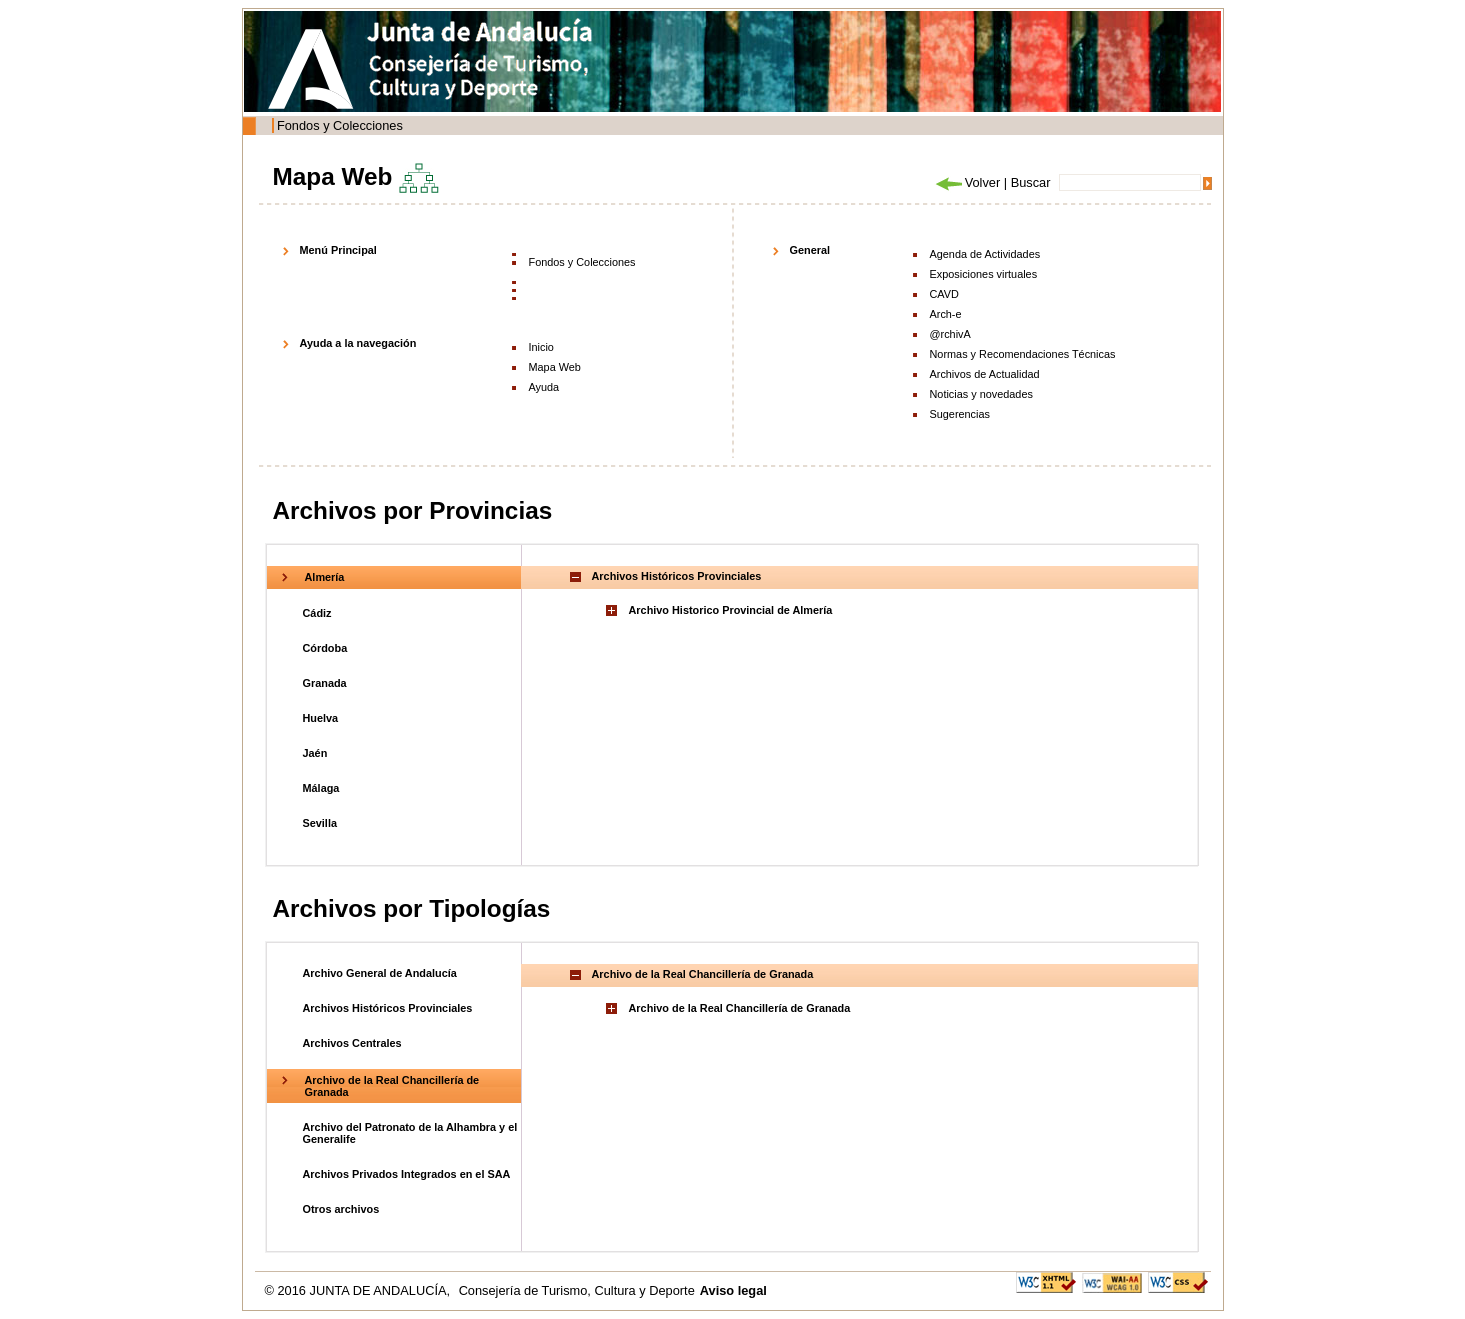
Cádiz (317, 613)
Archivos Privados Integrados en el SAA (407, 1174)
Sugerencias (960, 414)
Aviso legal (733, 1290)
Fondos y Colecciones (340, 125)
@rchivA (950, 334)
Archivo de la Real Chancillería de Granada (740, 1008)
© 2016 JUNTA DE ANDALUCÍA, (359, 1290)
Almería (325, 577)
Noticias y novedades (981, 394)
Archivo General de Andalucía (380, 973)
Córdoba (325, 648)
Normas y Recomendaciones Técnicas (1023, 354)
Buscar (1031, 182)
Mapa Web (555, 367)
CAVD (944, 294)
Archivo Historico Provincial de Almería (731, 610)
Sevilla (320, 823)
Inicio (541, 347)
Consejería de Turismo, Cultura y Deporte (577, 1290)
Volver (967, 182)
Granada (325, 683)
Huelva (321, 718)
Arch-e (946, 314)
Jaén (315, 753)
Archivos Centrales (352, 1043)
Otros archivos (341, 1209)
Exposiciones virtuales (984, 274)
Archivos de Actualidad (985, 374)
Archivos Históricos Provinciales (388, 1008)
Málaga (321, 788)
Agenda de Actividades (985, 254)
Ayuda (544, 387)
